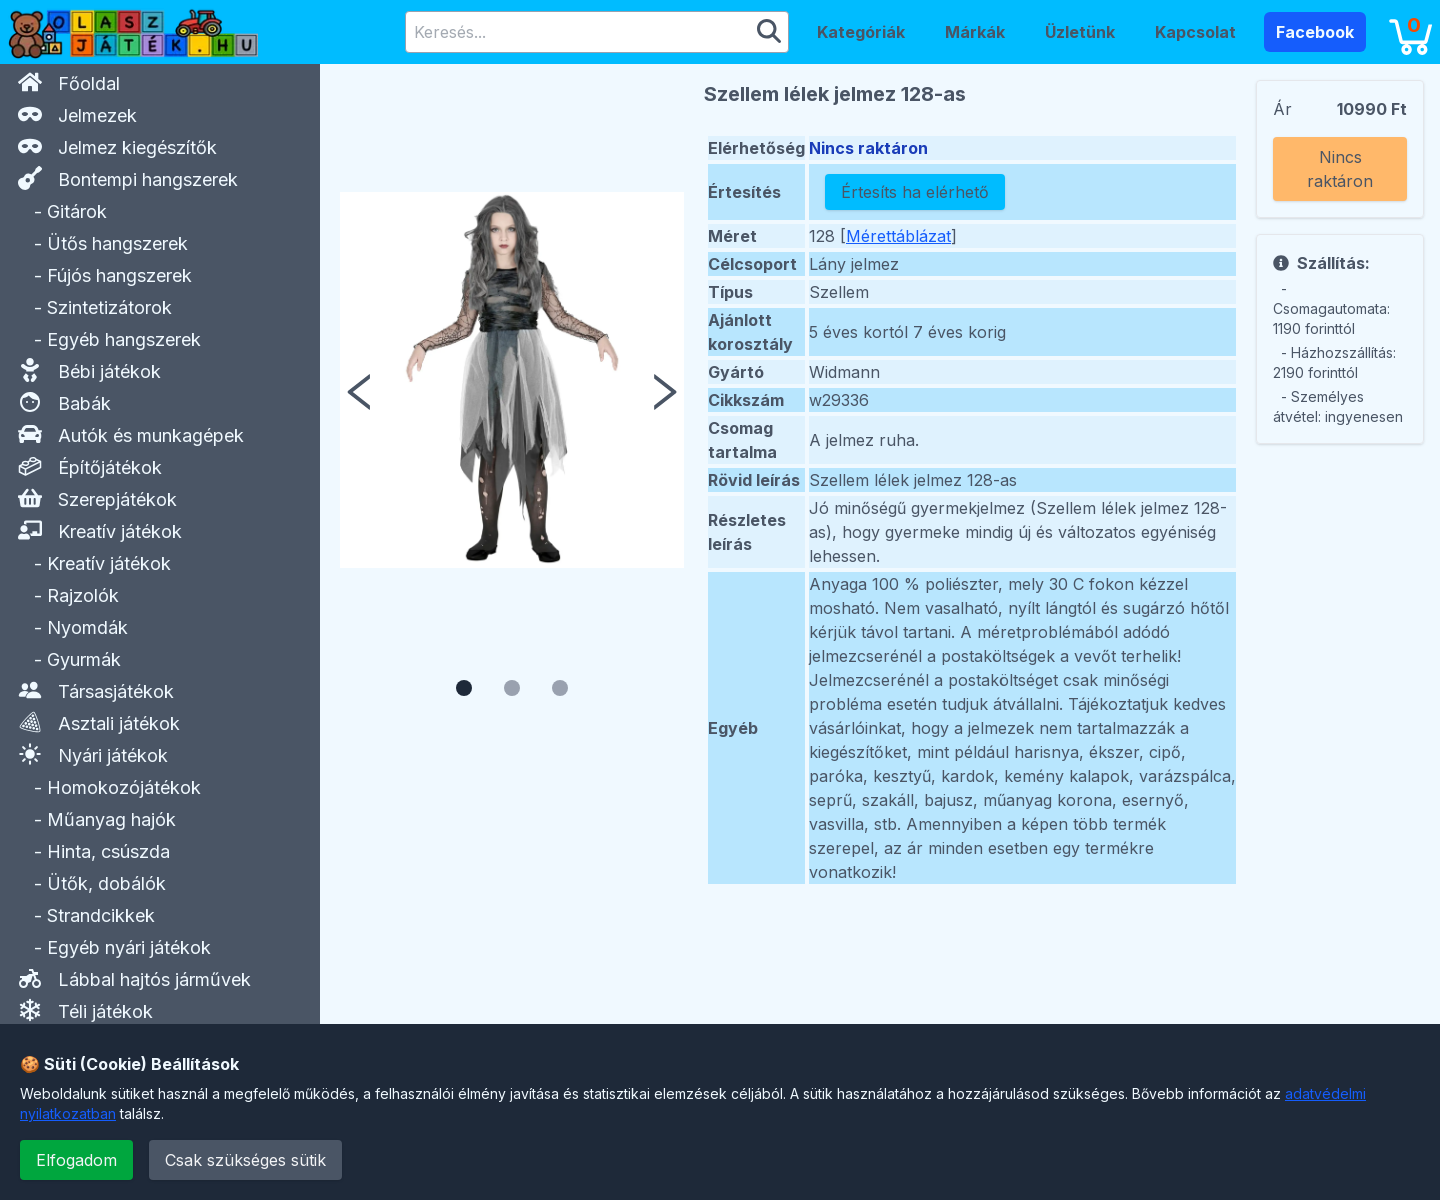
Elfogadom (76, 1160)
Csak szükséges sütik (245, 1160)
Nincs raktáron (1340, 169)
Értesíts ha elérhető (915, 192)
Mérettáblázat (898, 236)
